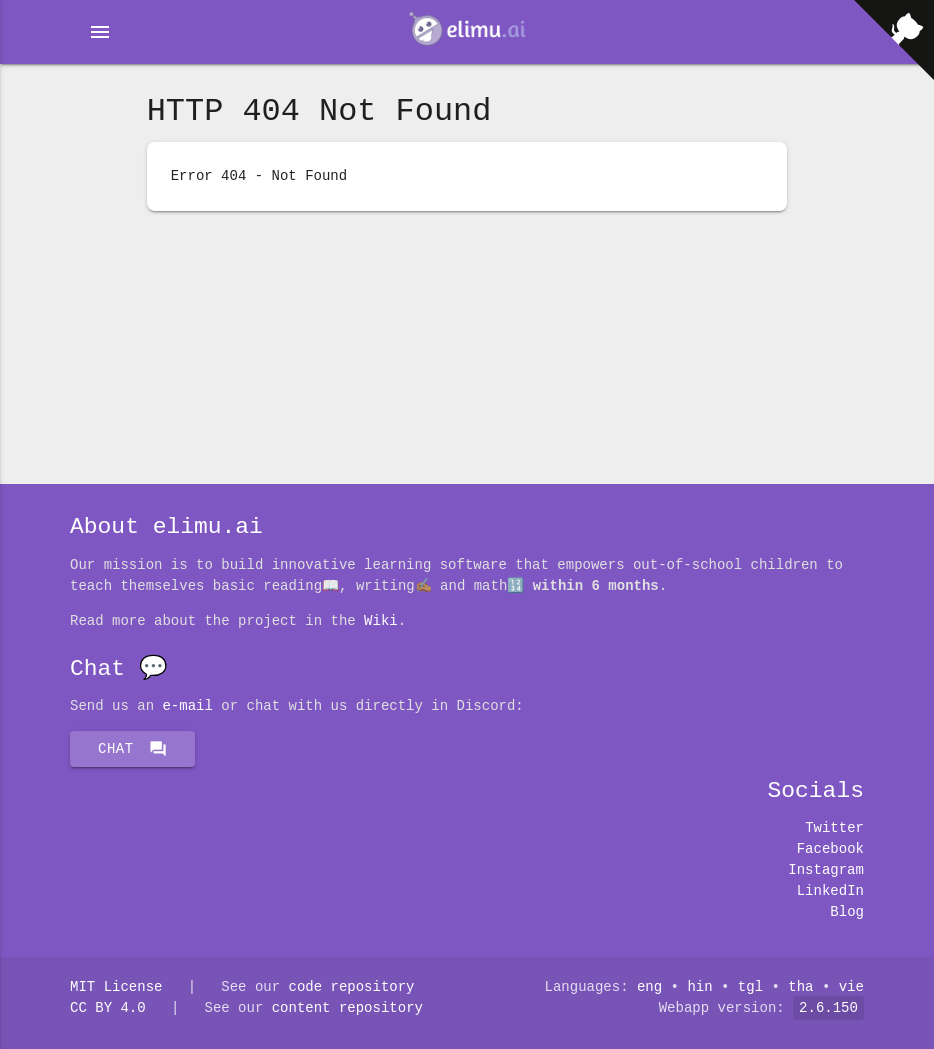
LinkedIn (830, 891)
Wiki (381, 621)
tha (800, 987)
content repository (347, 1008)
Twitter (834, 828)
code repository (351, 987)
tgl (750, 987)
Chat (132, 749)
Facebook (830, 849)
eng (649, 987)
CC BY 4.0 (108, 1008)
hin (700, 987)
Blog (847, 912)
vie (851, 987)
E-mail (187, 706)
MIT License (116, 987)
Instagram (826, 870)
